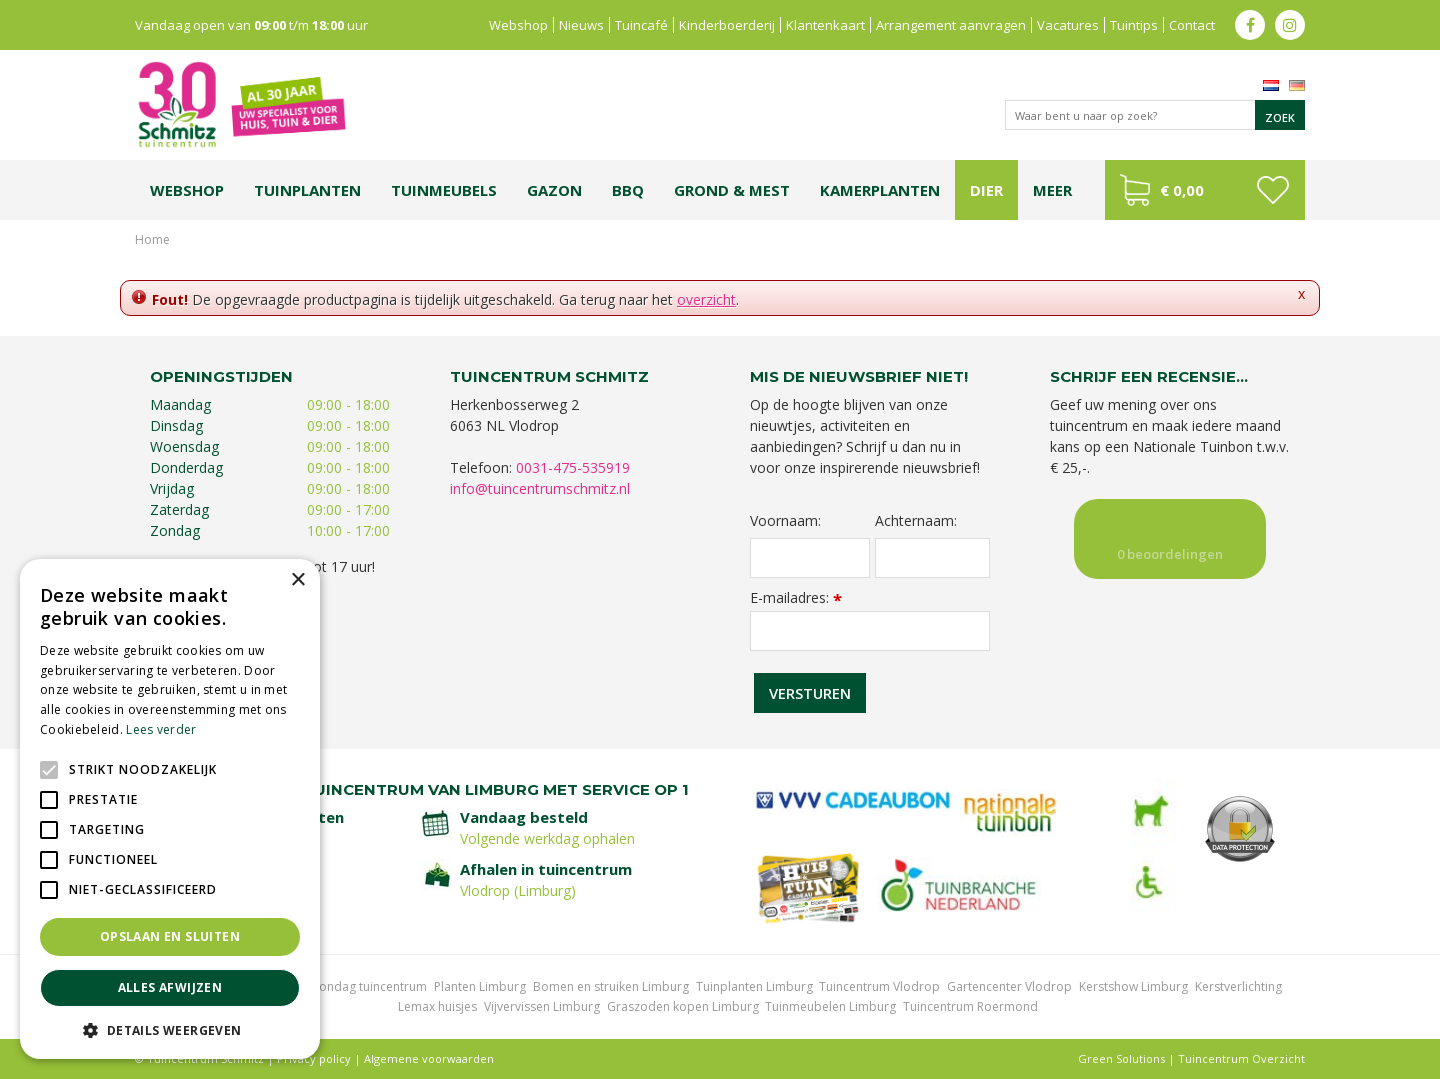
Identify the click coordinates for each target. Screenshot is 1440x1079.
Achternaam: (916, 521)
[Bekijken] (1205, 190)
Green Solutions (1121, 1058)
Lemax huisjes (437, 1006)
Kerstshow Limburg (1133, 986)
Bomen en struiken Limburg (611, 986)
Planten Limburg (480, 986)
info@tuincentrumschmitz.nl (540, 488)
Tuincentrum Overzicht (1241, 1058)
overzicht (706, 299)
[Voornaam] (810, 558)
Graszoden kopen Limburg (683, 1006)
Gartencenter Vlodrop (1009, 986)
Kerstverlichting (1238, 986)
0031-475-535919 (573, 467)
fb (1250, 25)
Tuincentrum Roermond (970, 1006)
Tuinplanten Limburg (754, 986)
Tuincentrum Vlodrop (879, 986)
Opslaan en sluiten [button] (170, 936)
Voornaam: (785, 521)
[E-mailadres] (870, 631)
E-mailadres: (796, 597)
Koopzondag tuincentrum (354, 986)
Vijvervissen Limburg (542, 1006)
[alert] (170, 809)
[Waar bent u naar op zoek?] (1155, 115)
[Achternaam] (932, 558)
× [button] (297, 580)
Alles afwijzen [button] (170, 987)
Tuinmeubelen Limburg (830, 1006)
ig (1290, 25)
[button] (170, 1029)
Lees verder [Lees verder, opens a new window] (161, 729)
